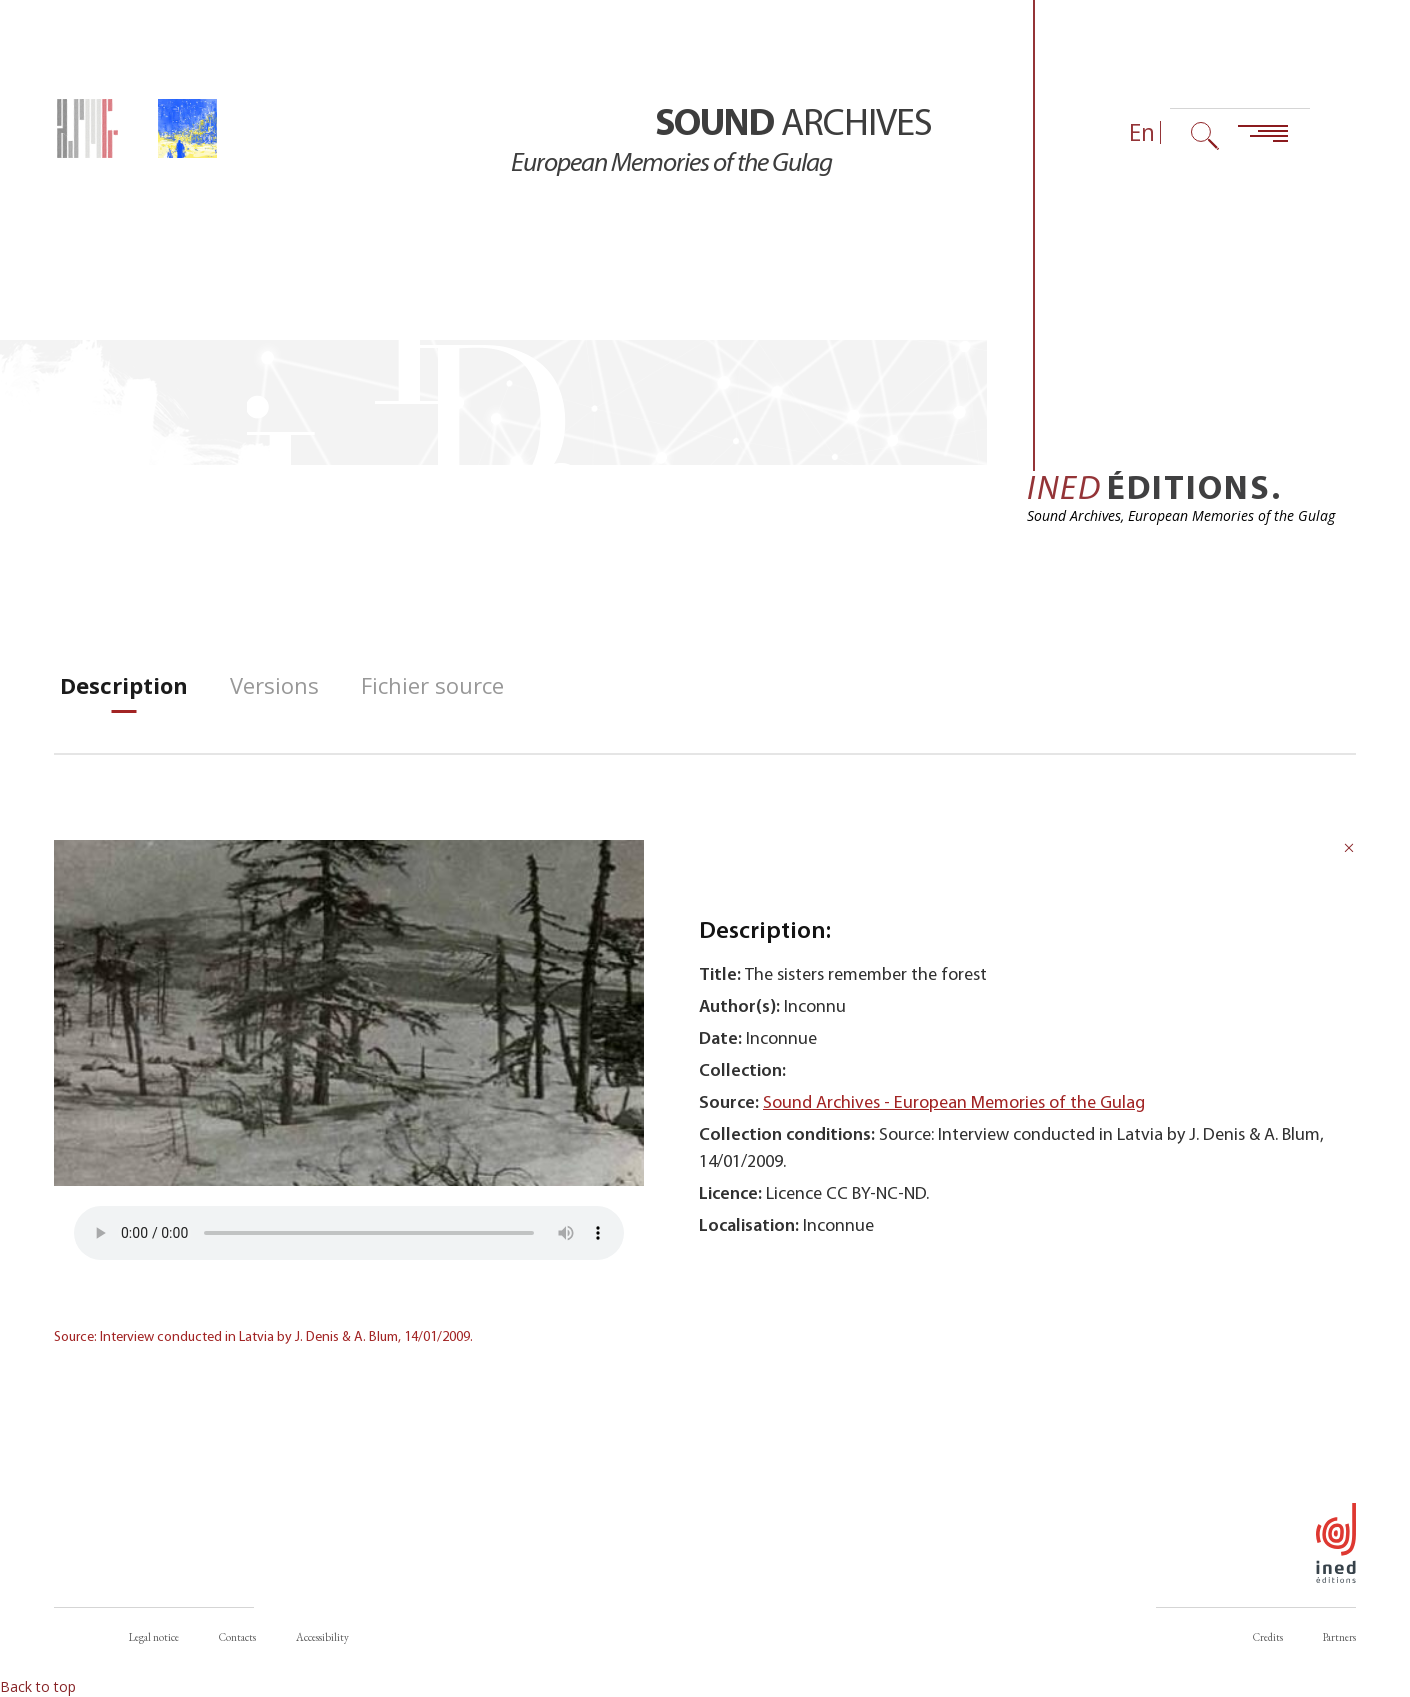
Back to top (38, 1686)
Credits (1268, 1637)
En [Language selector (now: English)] (1142, 132)
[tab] (124, 685)
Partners (1339, 1637)
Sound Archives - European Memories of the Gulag (954, 1103)
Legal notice (154, 1637)
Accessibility (322, 1637)
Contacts (237, 1637)
